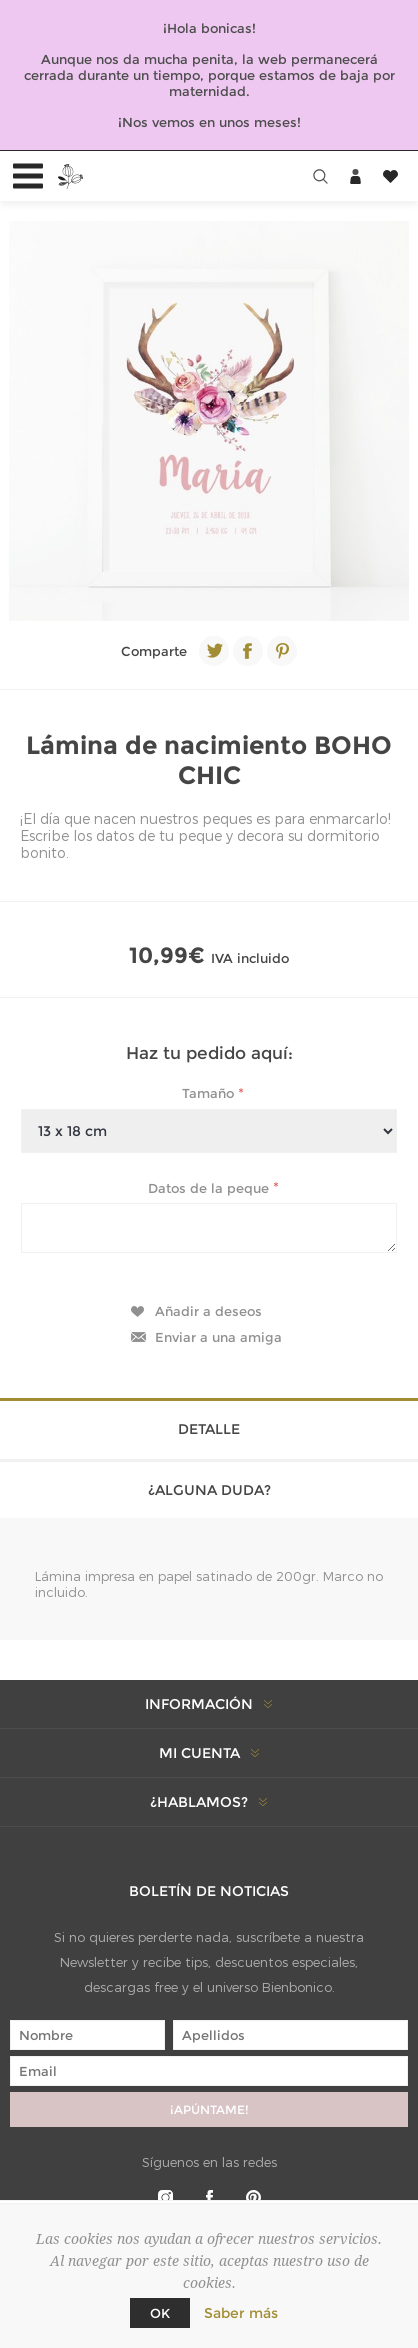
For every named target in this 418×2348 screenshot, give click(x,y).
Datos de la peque (210, 1187)
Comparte (154, 651)
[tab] (209, 1427)
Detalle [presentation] (209, 1429)
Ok (160, 2313)
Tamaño (210, 1093)
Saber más (241, 2313)
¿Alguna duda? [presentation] (209, 1490)
